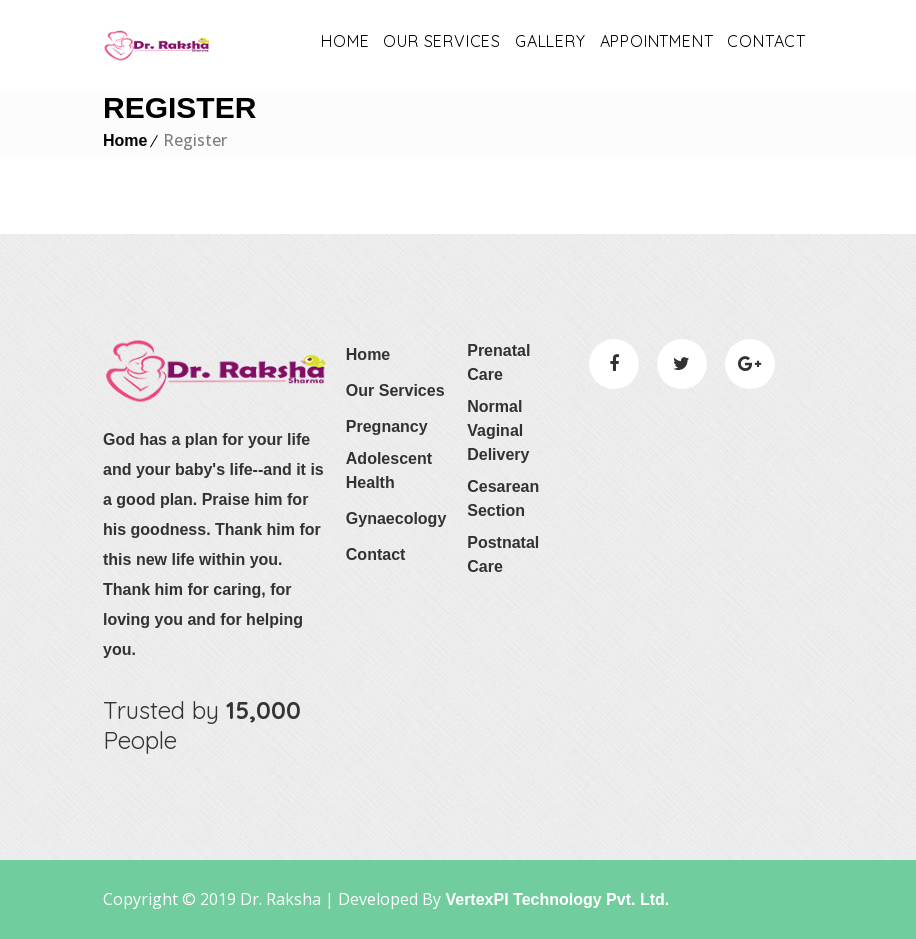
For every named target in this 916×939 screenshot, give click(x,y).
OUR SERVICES (442, 41)
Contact (766, 41)
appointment (657, 41)
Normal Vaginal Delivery (498, 430)
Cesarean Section (503, 498)
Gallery (550, 41)
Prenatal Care (498, 362)
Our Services (395, 390)
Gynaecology (396, 518)
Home (345, 41)
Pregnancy (387, 426)
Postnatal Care (503, 554)
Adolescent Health (389, 470)
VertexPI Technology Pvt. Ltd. (555, 899)
